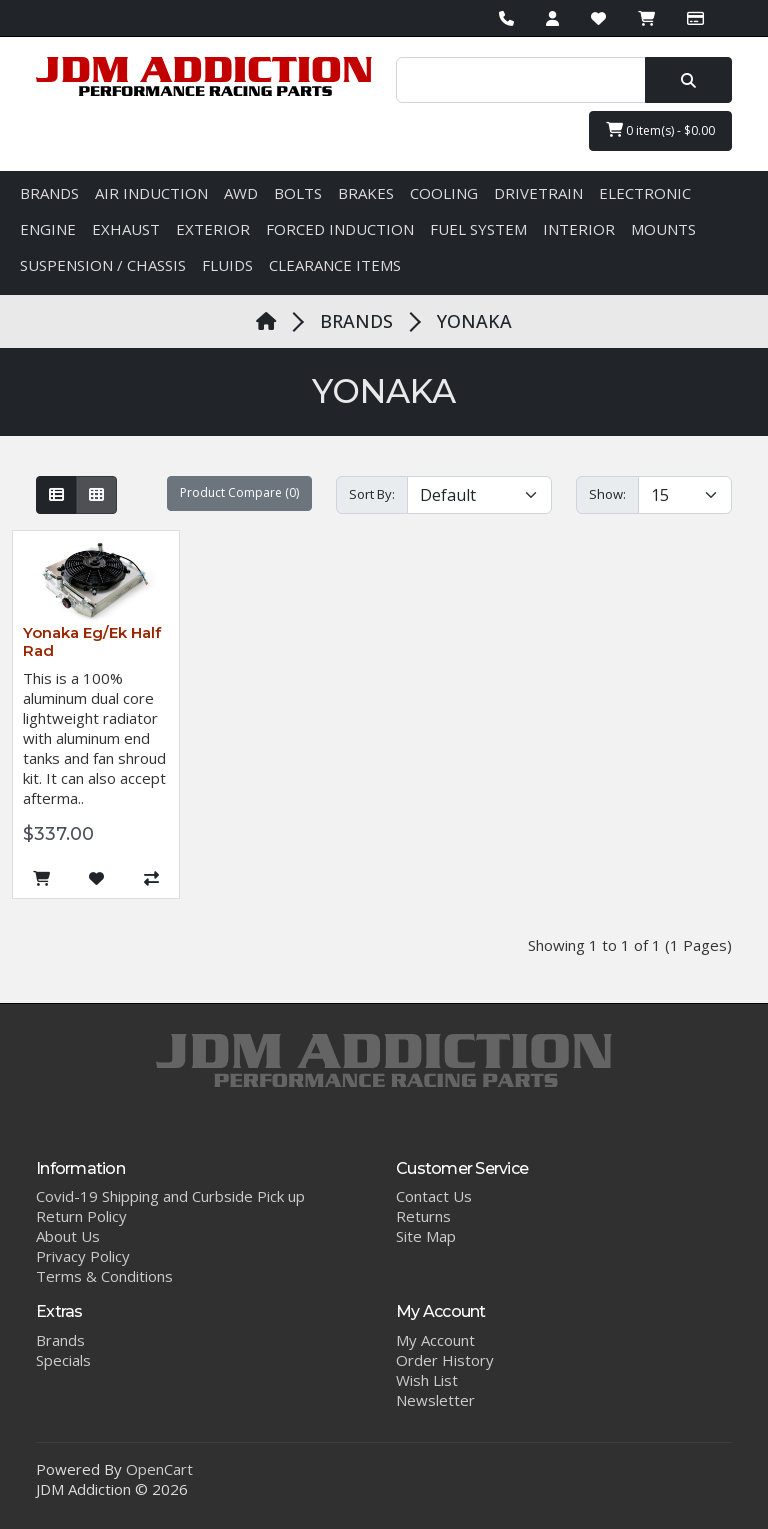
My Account (435, 1340)
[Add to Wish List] (96, 879)
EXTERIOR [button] (213, 229)
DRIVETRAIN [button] (538, 193)
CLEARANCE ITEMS (335, 265)
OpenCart (159, 1469)
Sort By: (372, 494)
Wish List (427, 1380)
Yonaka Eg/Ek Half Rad (92, 641)
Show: (607, 494)
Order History (445, 1360)
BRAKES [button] (366, 193)
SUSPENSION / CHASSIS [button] (103, 265)
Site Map (426, 1236)
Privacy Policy (83, 1256)
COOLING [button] (444, 193)
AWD (241, 193)
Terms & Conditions (104, 1276)
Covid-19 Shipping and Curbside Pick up (170, 1196)
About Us (68, 1236)
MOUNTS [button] (663, 229)
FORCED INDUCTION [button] (340, 229)
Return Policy (81, 1216)
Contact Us (434, 1196)
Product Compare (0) (239, 492)
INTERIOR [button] (579, 229)
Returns (423, 1216)
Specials (63, 1360)
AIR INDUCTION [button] (151, 193)
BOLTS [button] (298, 193)
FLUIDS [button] (227, 265)
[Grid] (96, 495)
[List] (56, 495)
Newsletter (435, 1400)
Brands (60, 1340)
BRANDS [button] (49, 193)
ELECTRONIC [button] (645, 193)
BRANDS (356, 321)
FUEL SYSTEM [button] (478, 229)
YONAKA (474, 321)
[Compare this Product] (151, 879)
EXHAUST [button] (126, 229)
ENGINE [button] (48, 229)
